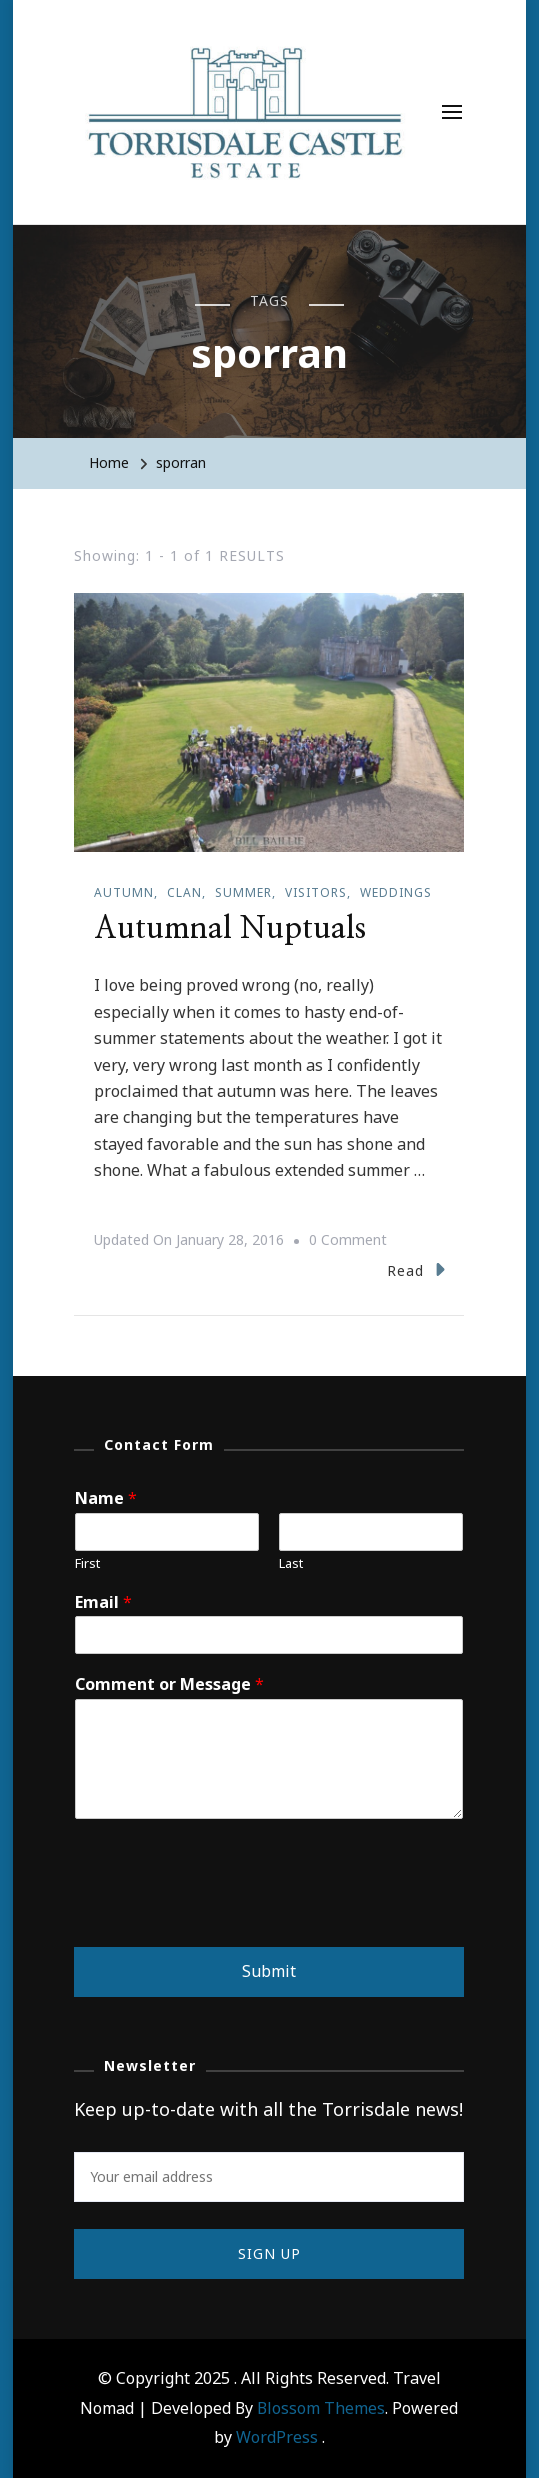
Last (291, 1563)
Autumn (124, 892)
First (87, 1563)
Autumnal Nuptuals (230, 929)
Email (103, 1602)
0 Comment (348, 1240)
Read (416, 1269)
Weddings (396, 892)
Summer (243, 892)
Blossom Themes (321, 2408)
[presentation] (226, 1914)
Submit (269, 1971)
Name (106, 1498)
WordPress (277, 2437)
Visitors (316, 892)
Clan (184, 892)
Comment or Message (169, 1684)
